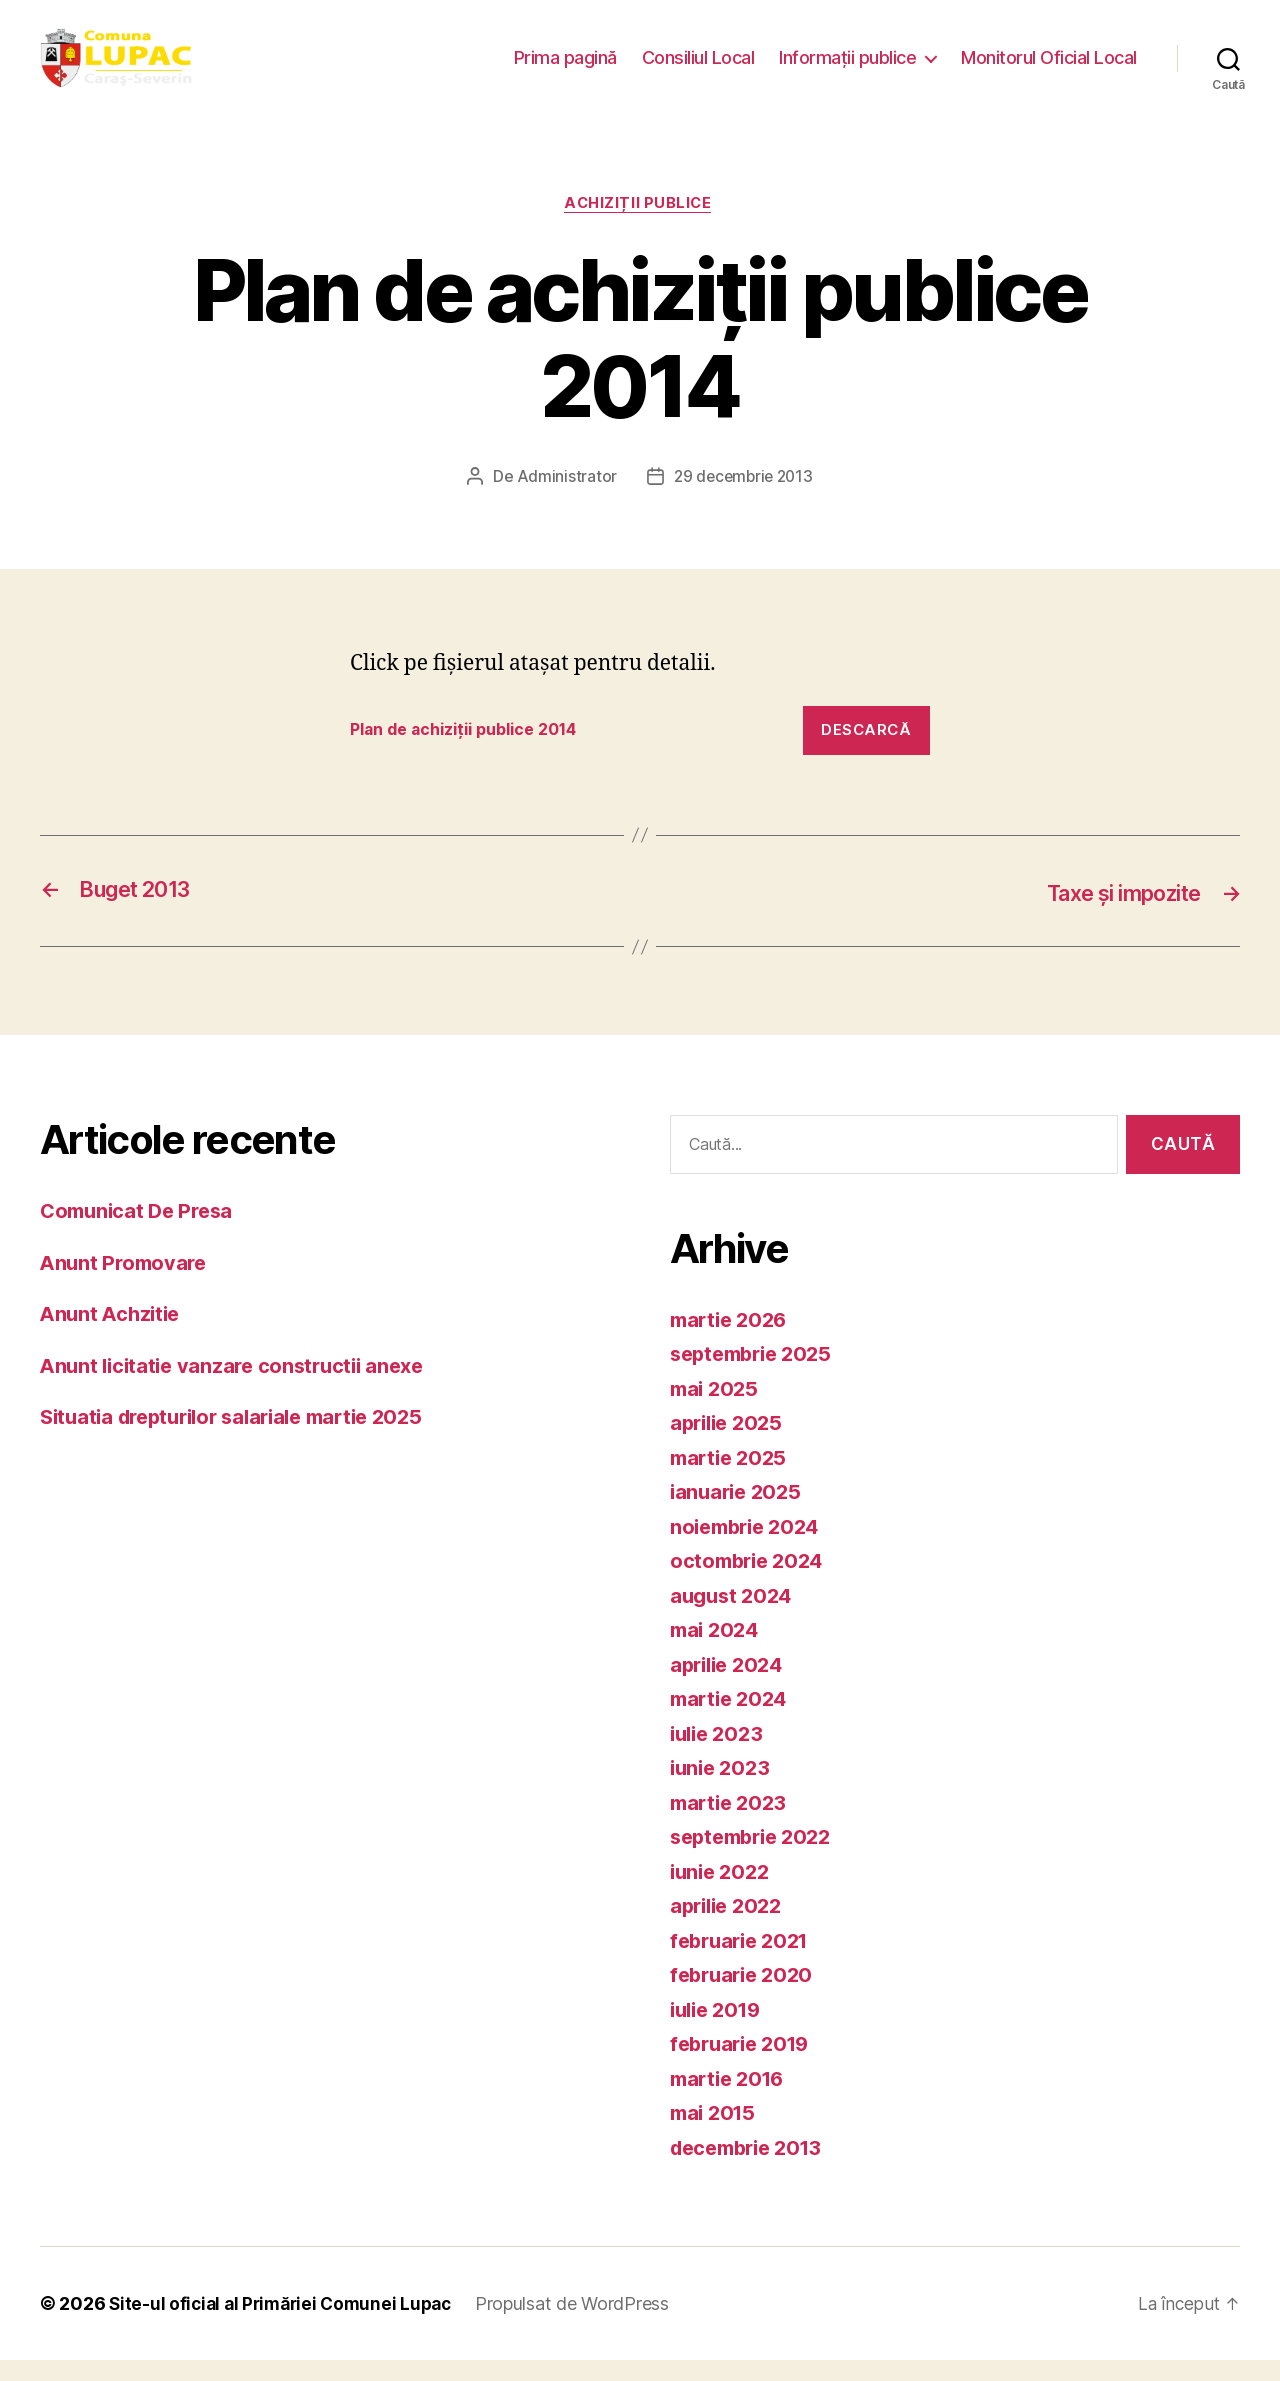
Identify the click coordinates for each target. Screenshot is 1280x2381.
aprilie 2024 (730, 1685)
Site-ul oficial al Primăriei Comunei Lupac (286, 2324)
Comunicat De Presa (141, 1231)
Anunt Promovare (126, 1283)
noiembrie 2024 (749, 1547)
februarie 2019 (744, 2064)
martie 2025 (731, 1478)
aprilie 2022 (730, 1926)
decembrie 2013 (752, 2168)
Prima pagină (565, 67)
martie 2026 (732, 1340)
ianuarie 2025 (739, 1512)
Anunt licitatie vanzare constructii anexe (240, 1386)
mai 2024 (717, 1650)
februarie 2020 (745, 1995)
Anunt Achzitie (113, 1334)
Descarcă (866, 751)
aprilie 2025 (730, 1443)
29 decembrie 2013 (743, 499)
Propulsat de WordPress (585, 2324)
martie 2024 (732, 1719)
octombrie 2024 (750, 1581)
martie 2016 (731, 2099)
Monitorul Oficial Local (1049, 67)
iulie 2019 (719, 2030)
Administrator (564, 499)
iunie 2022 (722, 1892)
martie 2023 (731, 1823)
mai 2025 (716, 1409)
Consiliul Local (698, 67)
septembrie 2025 (756, 1374)
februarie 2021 (744, 1961)
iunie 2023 (722, 1788)
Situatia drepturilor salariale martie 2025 (244, 1437)
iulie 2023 (719, 1754)
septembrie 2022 (756, 1857)
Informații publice (847, 67)
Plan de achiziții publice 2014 (475, 752)
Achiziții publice (640, 225)
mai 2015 (715, 2133)
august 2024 (734, 1616)
